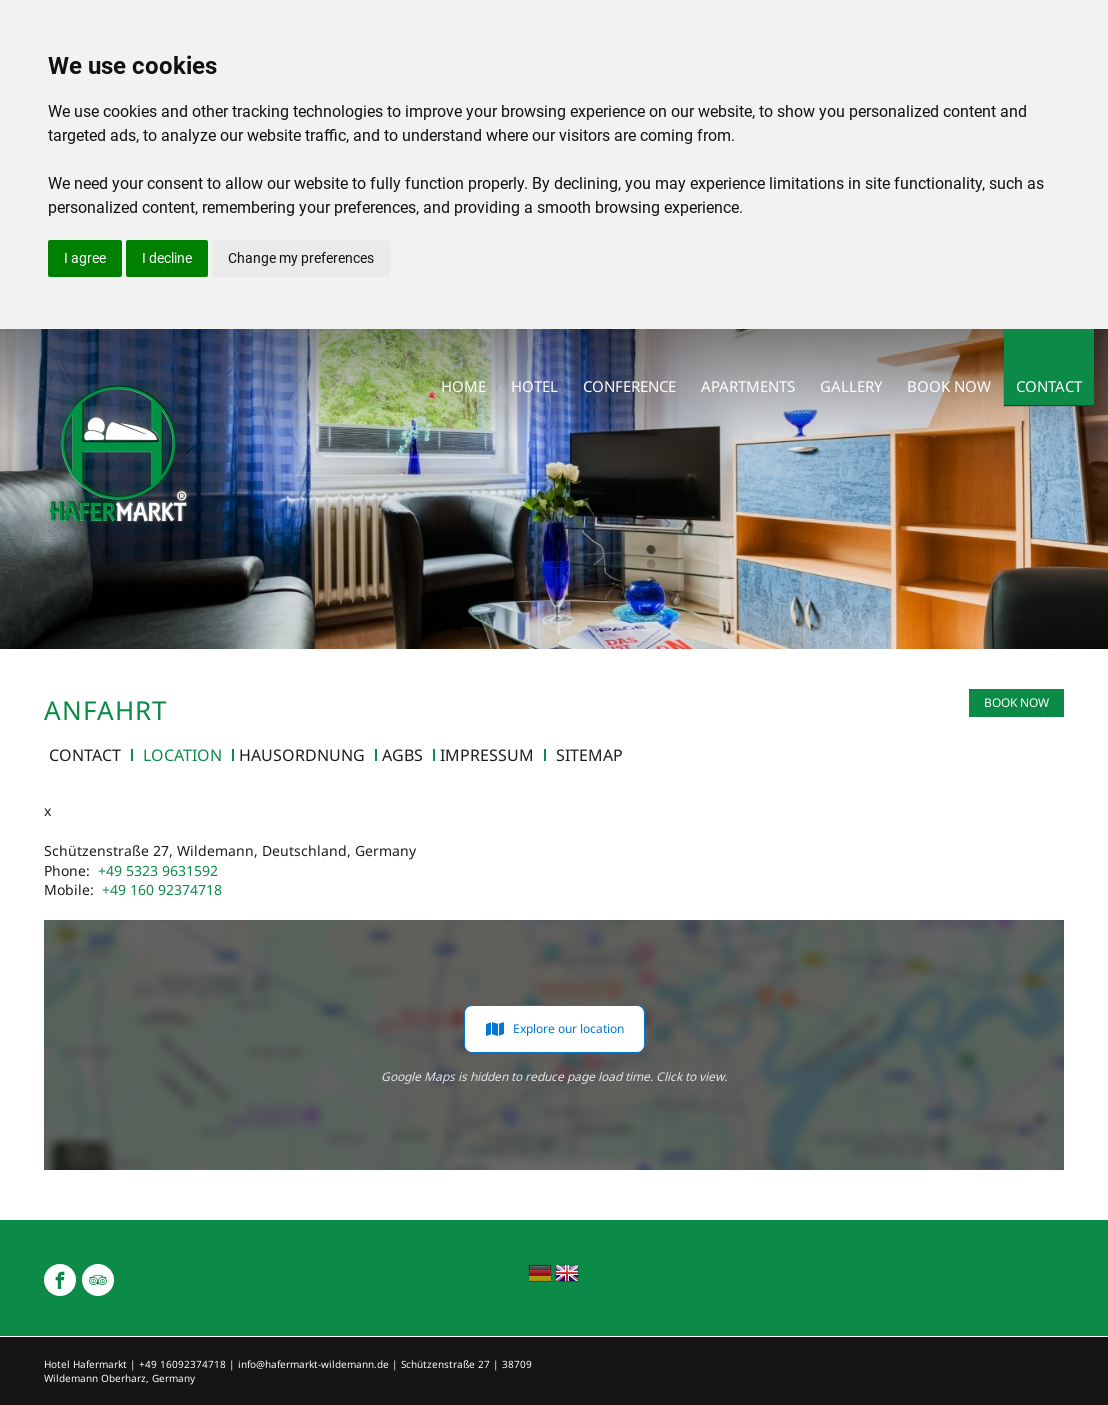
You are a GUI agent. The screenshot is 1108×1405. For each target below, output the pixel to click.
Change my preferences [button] (301, 258)
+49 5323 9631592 (158, 870)
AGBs (402, 755)
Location (182, 755)
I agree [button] (85, 258)
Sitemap (589, 755)
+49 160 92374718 (162, 889)
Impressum (487, 755)
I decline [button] (167, 258)
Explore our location (554, 1029)
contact (85, 755)
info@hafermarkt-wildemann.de (313, 1364)
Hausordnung (302, 755)
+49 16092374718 (182, 1364)
